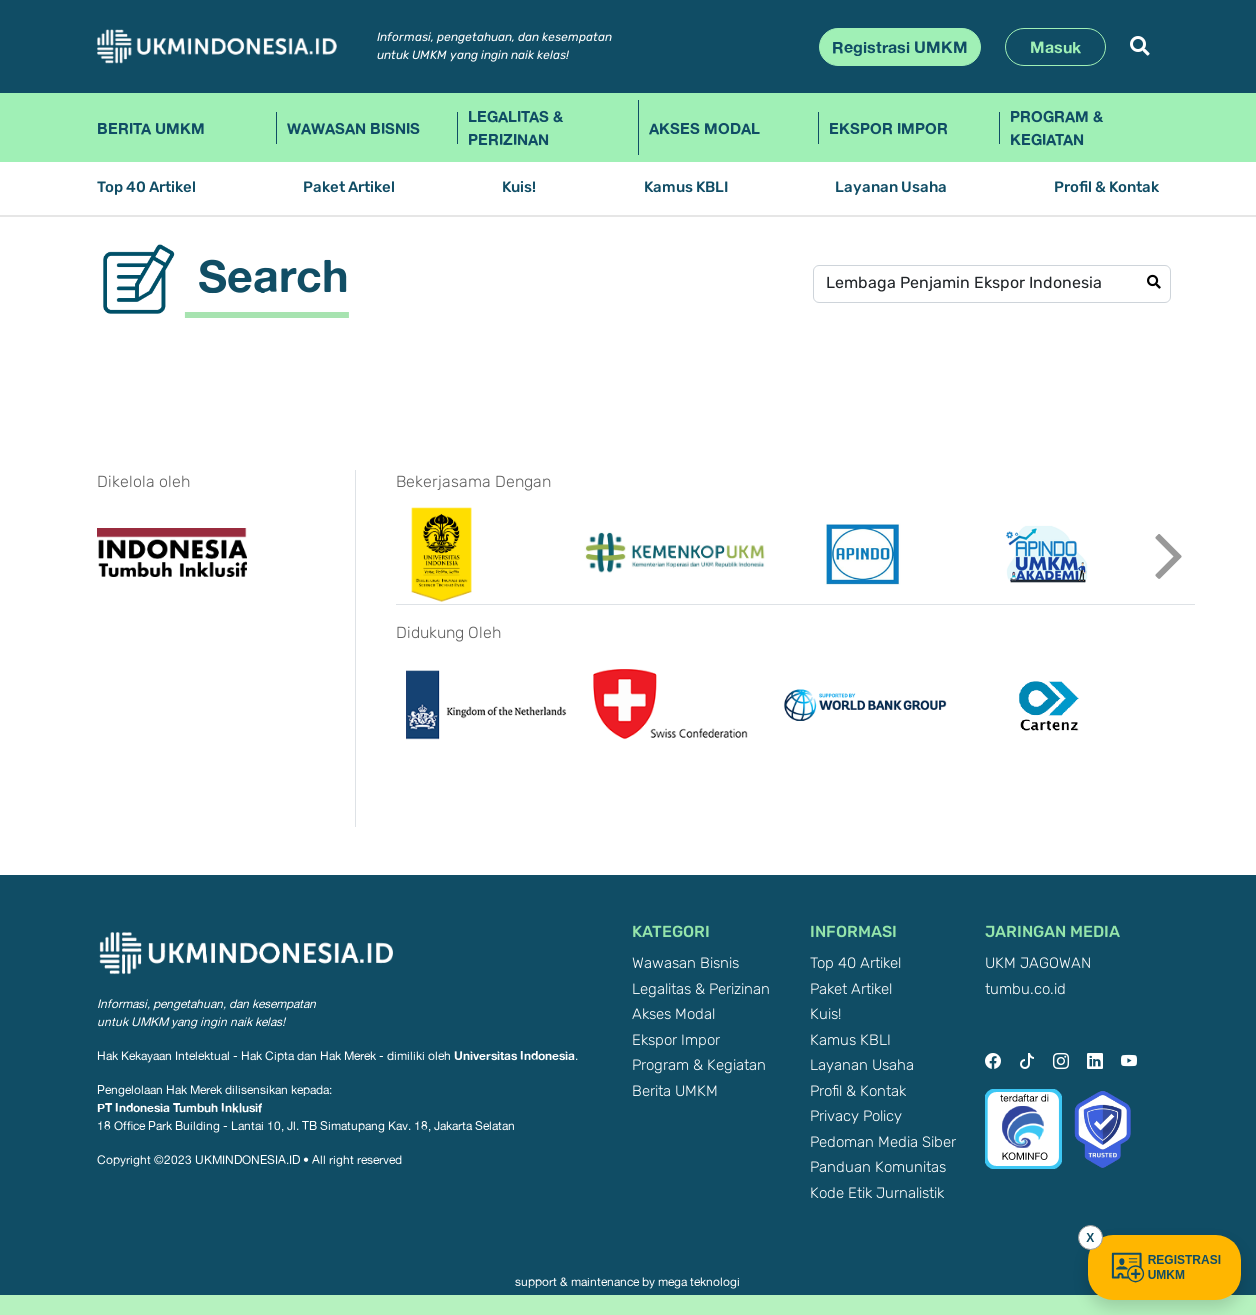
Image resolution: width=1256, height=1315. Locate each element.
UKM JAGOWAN (1038, 963)
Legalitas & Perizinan (515, 127)
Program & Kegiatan (1056, 127)
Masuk (1055, 47)
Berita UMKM (151, 128)
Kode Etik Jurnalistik (877, 1193)
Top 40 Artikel (146, 187)
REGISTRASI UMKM (1164, 1267)
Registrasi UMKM (900, 47)
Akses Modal (704, 128)
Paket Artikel (349, 187)
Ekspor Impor (888, 128)
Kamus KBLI (686, 187)
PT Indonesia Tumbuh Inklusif (179, 1107)
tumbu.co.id (1025, 989)
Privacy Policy (856, 1116)
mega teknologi (699, 1282)
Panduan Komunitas (878, 1167)
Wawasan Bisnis (353, 128)
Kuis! (519, 187)
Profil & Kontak (1106, 187)
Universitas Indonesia (514, 1055)
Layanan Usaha (891, 187)
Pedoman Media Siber (883, 1142)
